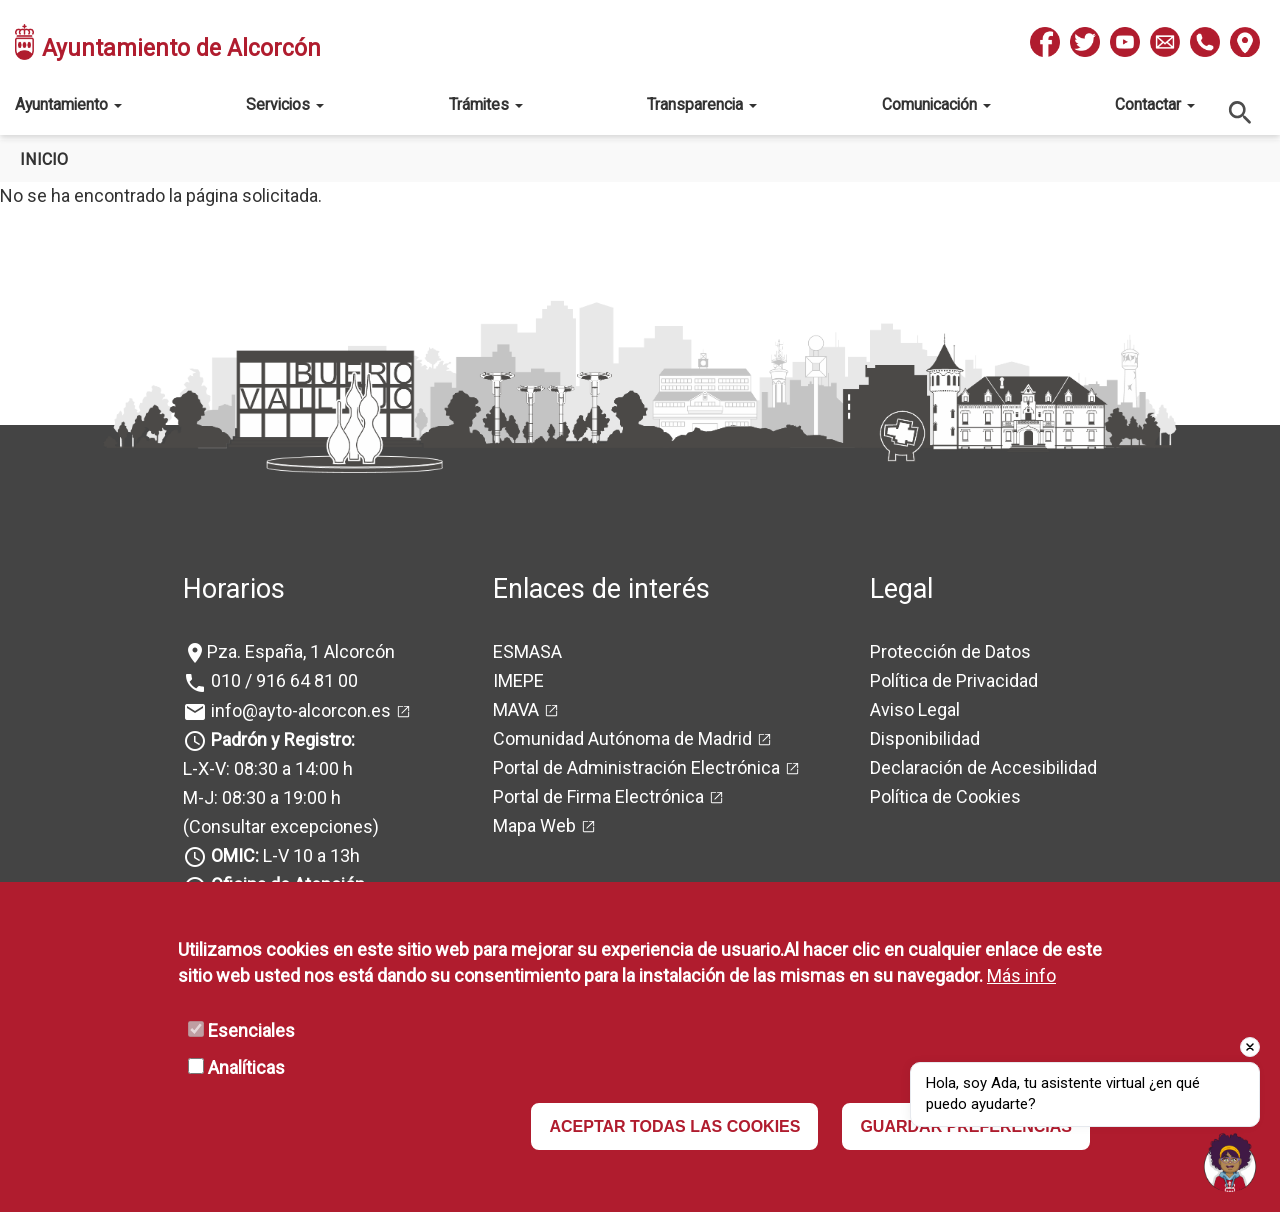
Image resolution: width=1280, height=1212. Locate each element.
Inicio (44, 159)
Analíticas (246, 1067)
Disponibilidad (925, 738)
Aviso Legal (915, 709)
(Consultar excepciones (278, 826)
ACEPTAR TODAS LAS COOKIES (674, 1126)
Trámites (486, 104)
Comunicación (936, 104)
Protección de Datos (950, 651)
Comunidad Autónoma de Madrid (622, 738)
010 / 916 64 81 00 (282, 680)
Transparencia (702, 104)
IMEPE (518, 680)
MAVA (516, 709)
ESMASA (527, 651)
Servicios (285, 104)
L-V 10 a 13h (283, 855)
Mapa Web (534, 825)
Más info (1021, 975)
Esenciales (251, 1030)
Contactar (1155, 104)
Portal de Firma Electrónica (598, 796)
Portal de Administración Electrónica (636, 767)
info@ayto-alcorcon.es (299, 710)
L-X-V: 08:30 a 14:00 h (268, 768)
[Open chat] (1230, 1162)
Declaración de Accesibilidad (983, 767)
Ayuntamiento (68, 104)
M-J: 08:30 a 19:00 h (262, 797)
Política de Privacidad (954, 680)
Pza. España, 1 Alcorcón (301, 651)
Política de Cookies (945, 796)
